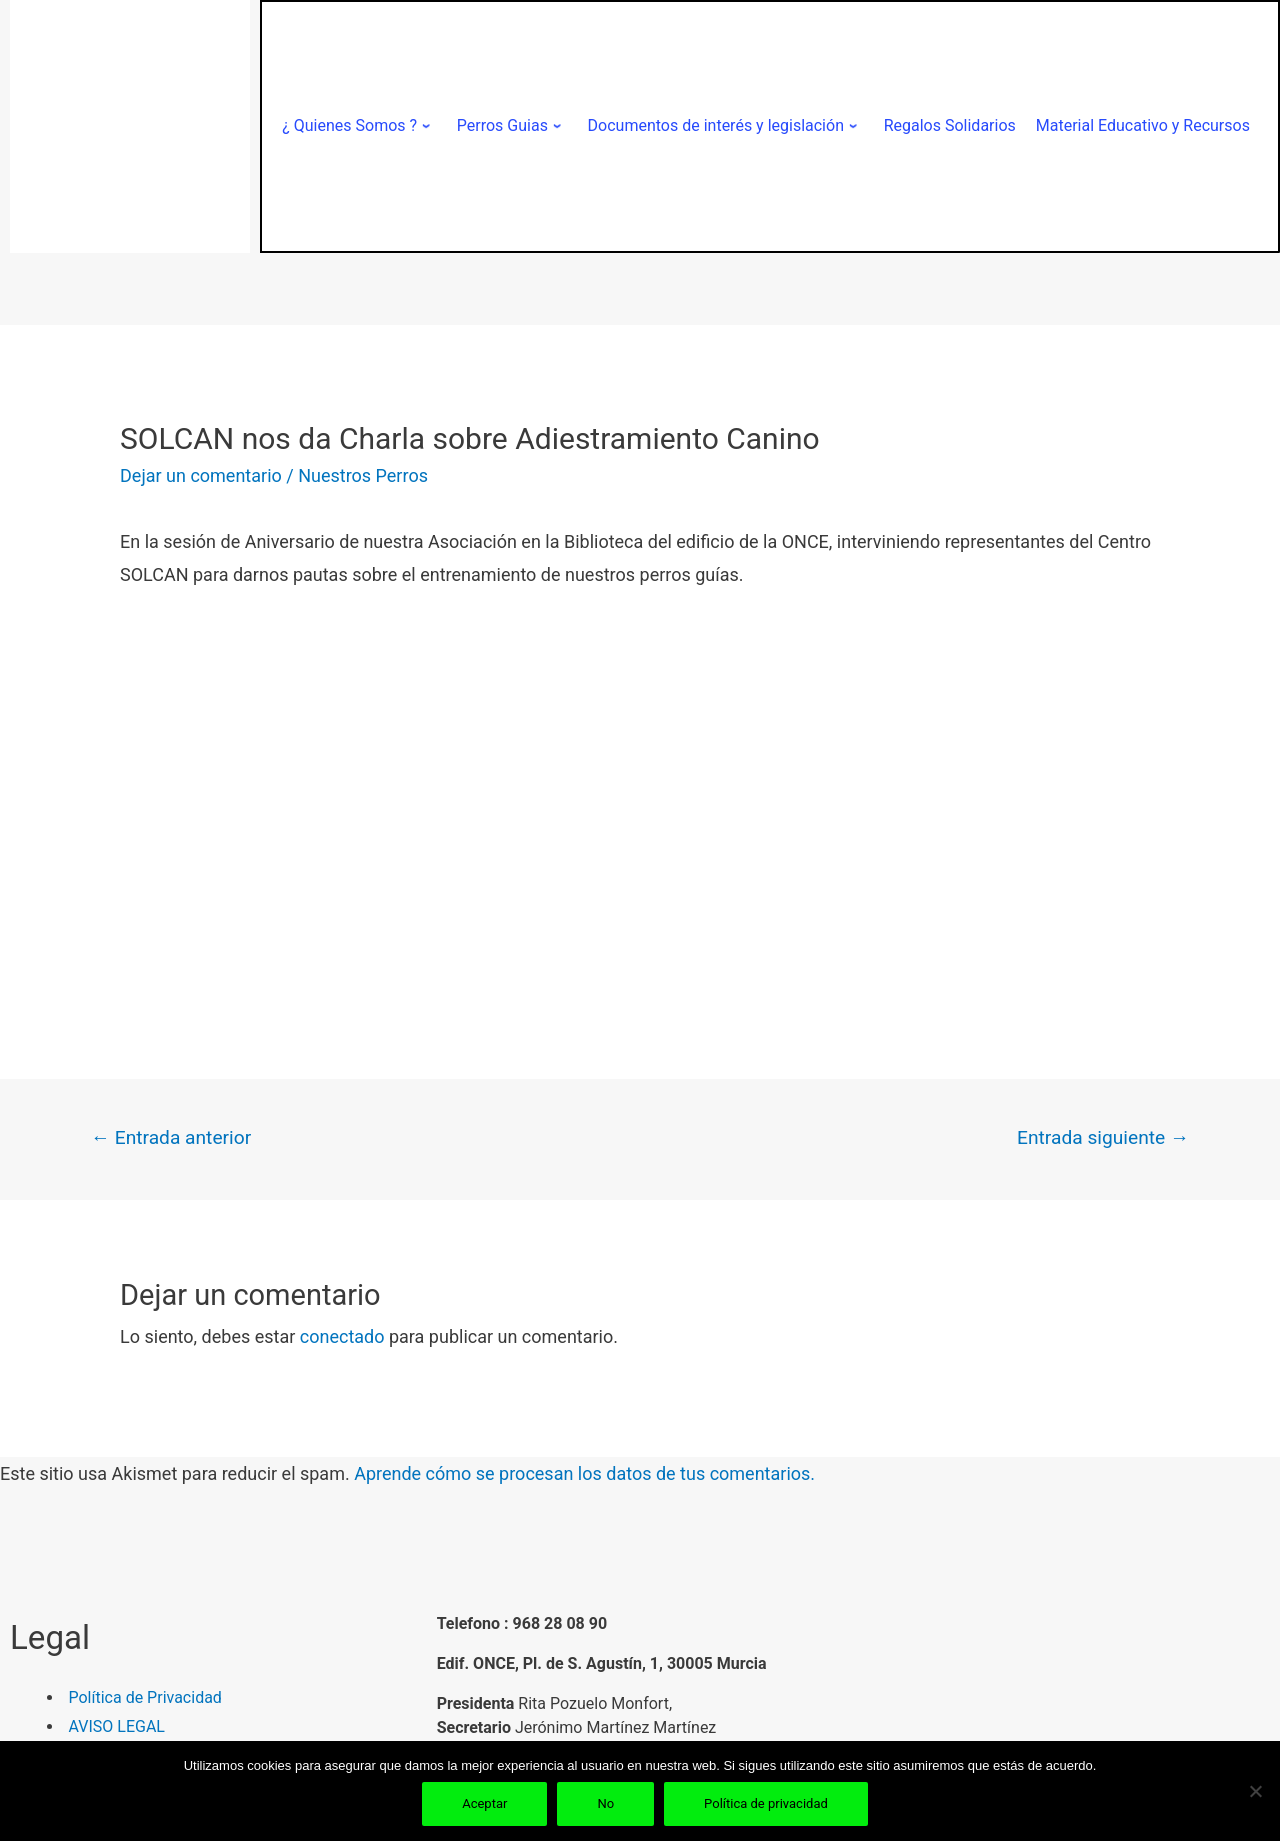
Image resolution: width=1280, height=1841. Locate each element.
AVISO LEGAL (117, 1726)
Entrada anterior (171, 1137)
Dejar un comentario (201, 475)
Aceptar (484, 1803)
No (605, 1803)
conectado (342, 1336)
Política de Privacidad (145, 1697)
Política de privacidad (766, 1803)
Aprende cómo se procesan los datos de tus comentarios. (584, 1473)
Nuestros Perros (363, 475)
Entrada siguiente (1103, 1137)
